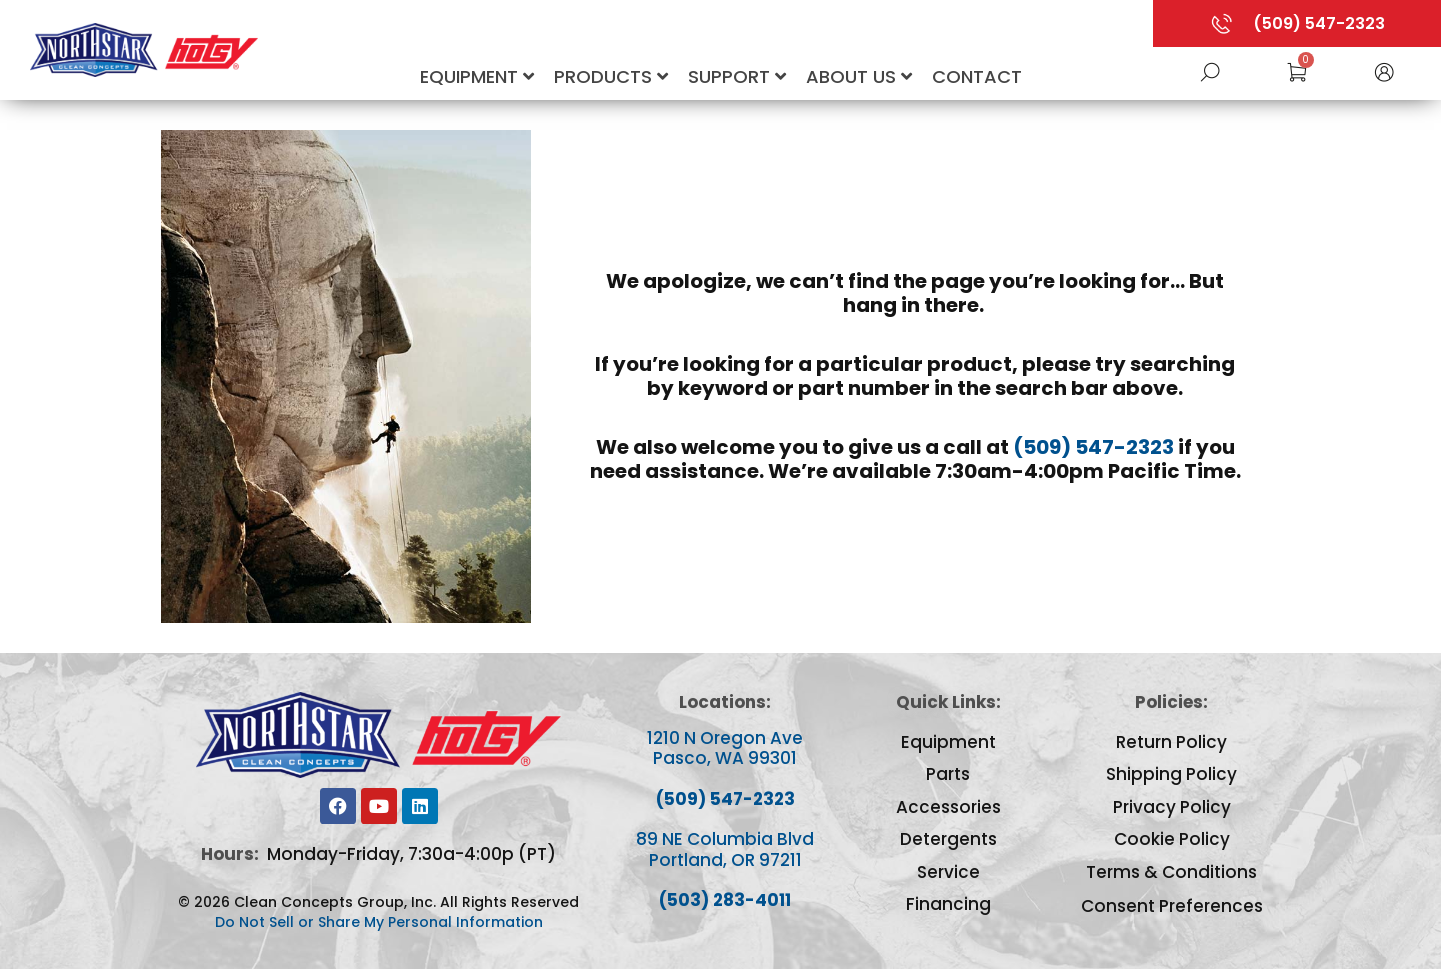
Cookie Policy (1172, 839)
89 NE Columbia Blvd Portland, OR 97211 (725, 849)
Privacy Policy (1172, 807)
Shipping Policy (1171, 774)
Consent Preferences (1172, 906)
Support (737, 76)
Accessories (948, 807)
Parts (948, 774)
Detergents (948, 839)
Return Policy (1171, 742)
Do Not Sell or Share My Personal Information (379, 922)
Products (611, 76)
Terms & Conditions (1171, 872)
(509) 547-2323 (1093, 447)
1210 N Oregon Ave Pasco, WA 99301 (725, 748)
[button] (1384, 70)
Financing (948, 904)
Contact (977, 76)
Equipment (477, 76)
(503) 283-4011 (725, 900)
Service (948, 872)
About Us (859, 76)
